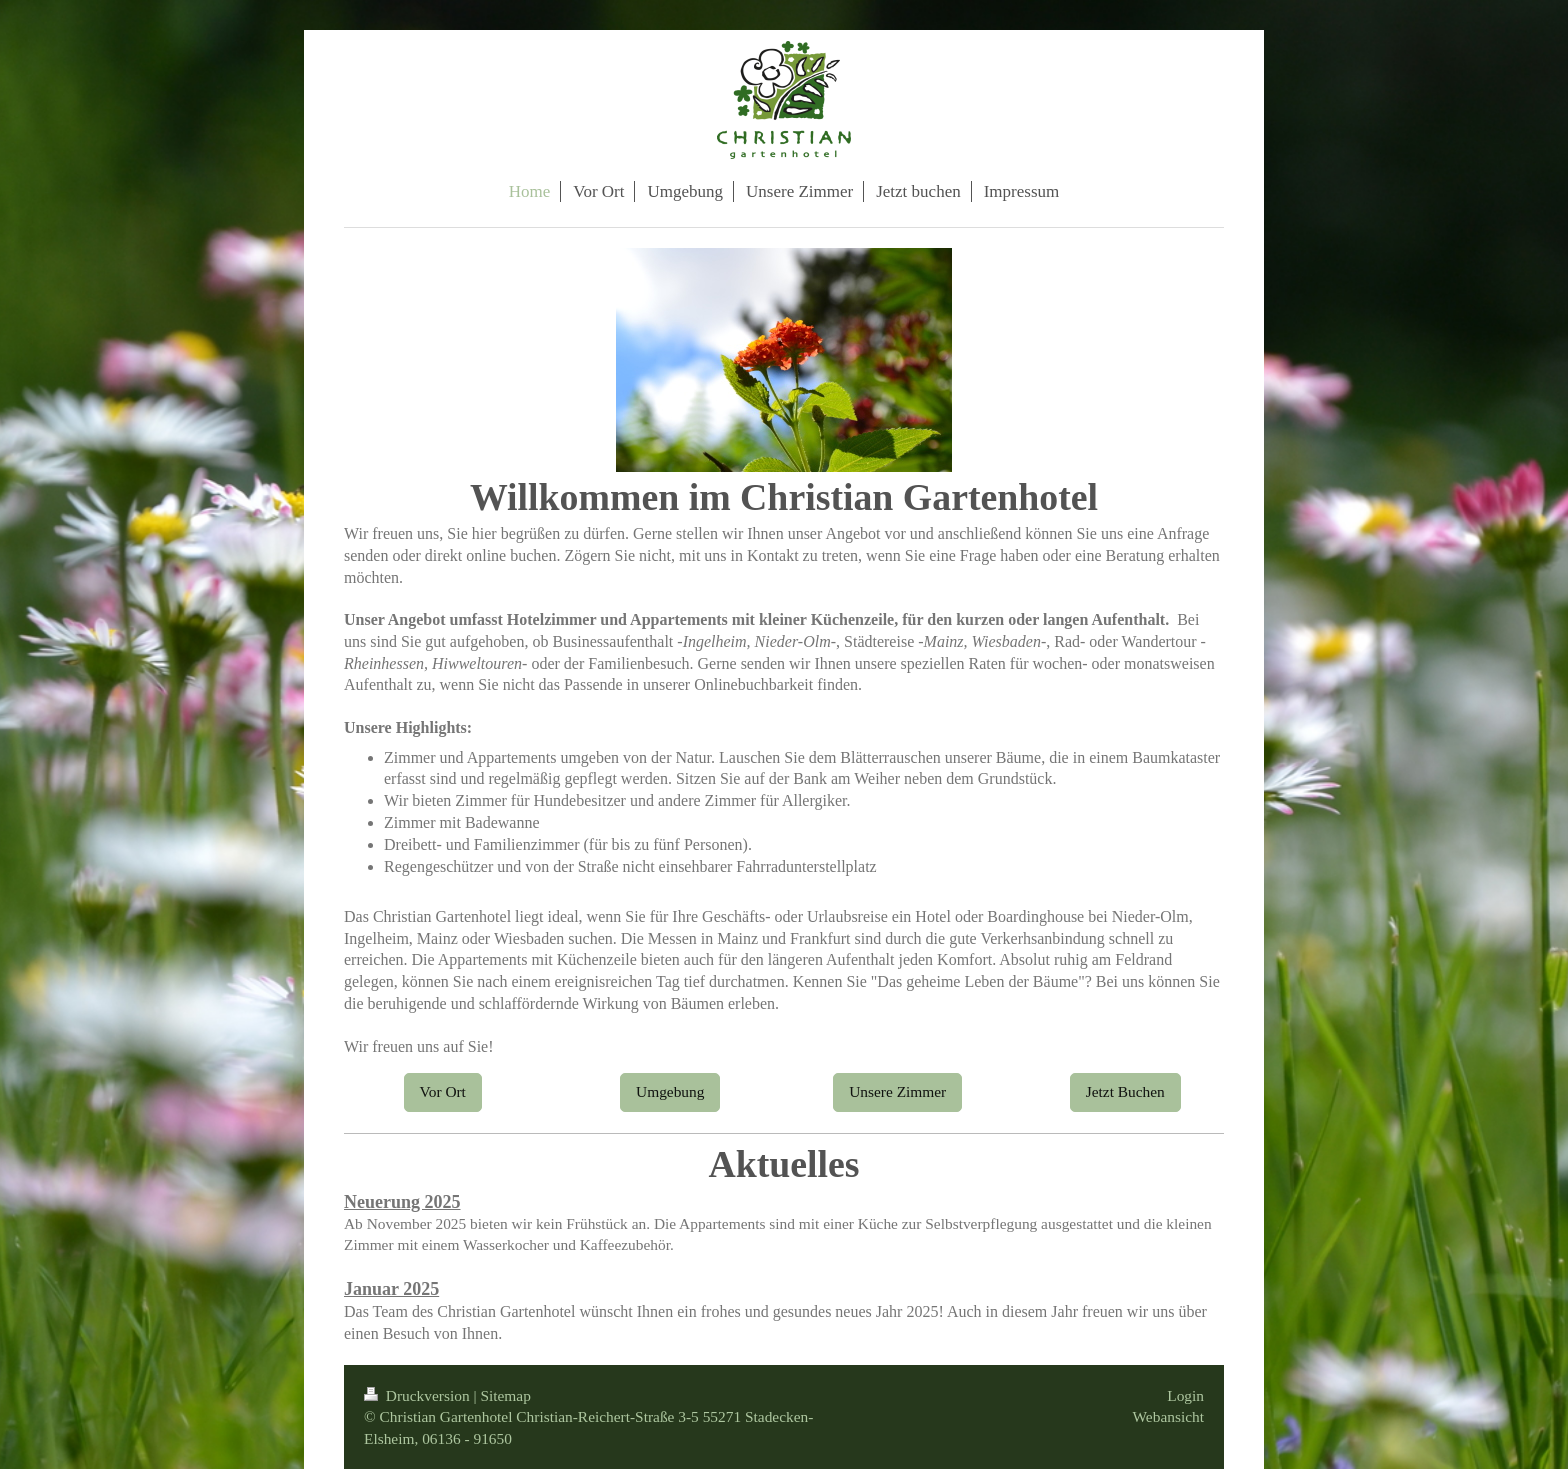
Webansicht (1168, 1416)
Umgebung (670, 1091)
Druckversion (418, 1395)
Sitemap (505, 1395)
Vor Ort (443, 1091)
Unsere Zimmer (897, 1091)
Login (1185, 1395)
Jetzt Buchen (1125, 1091)
